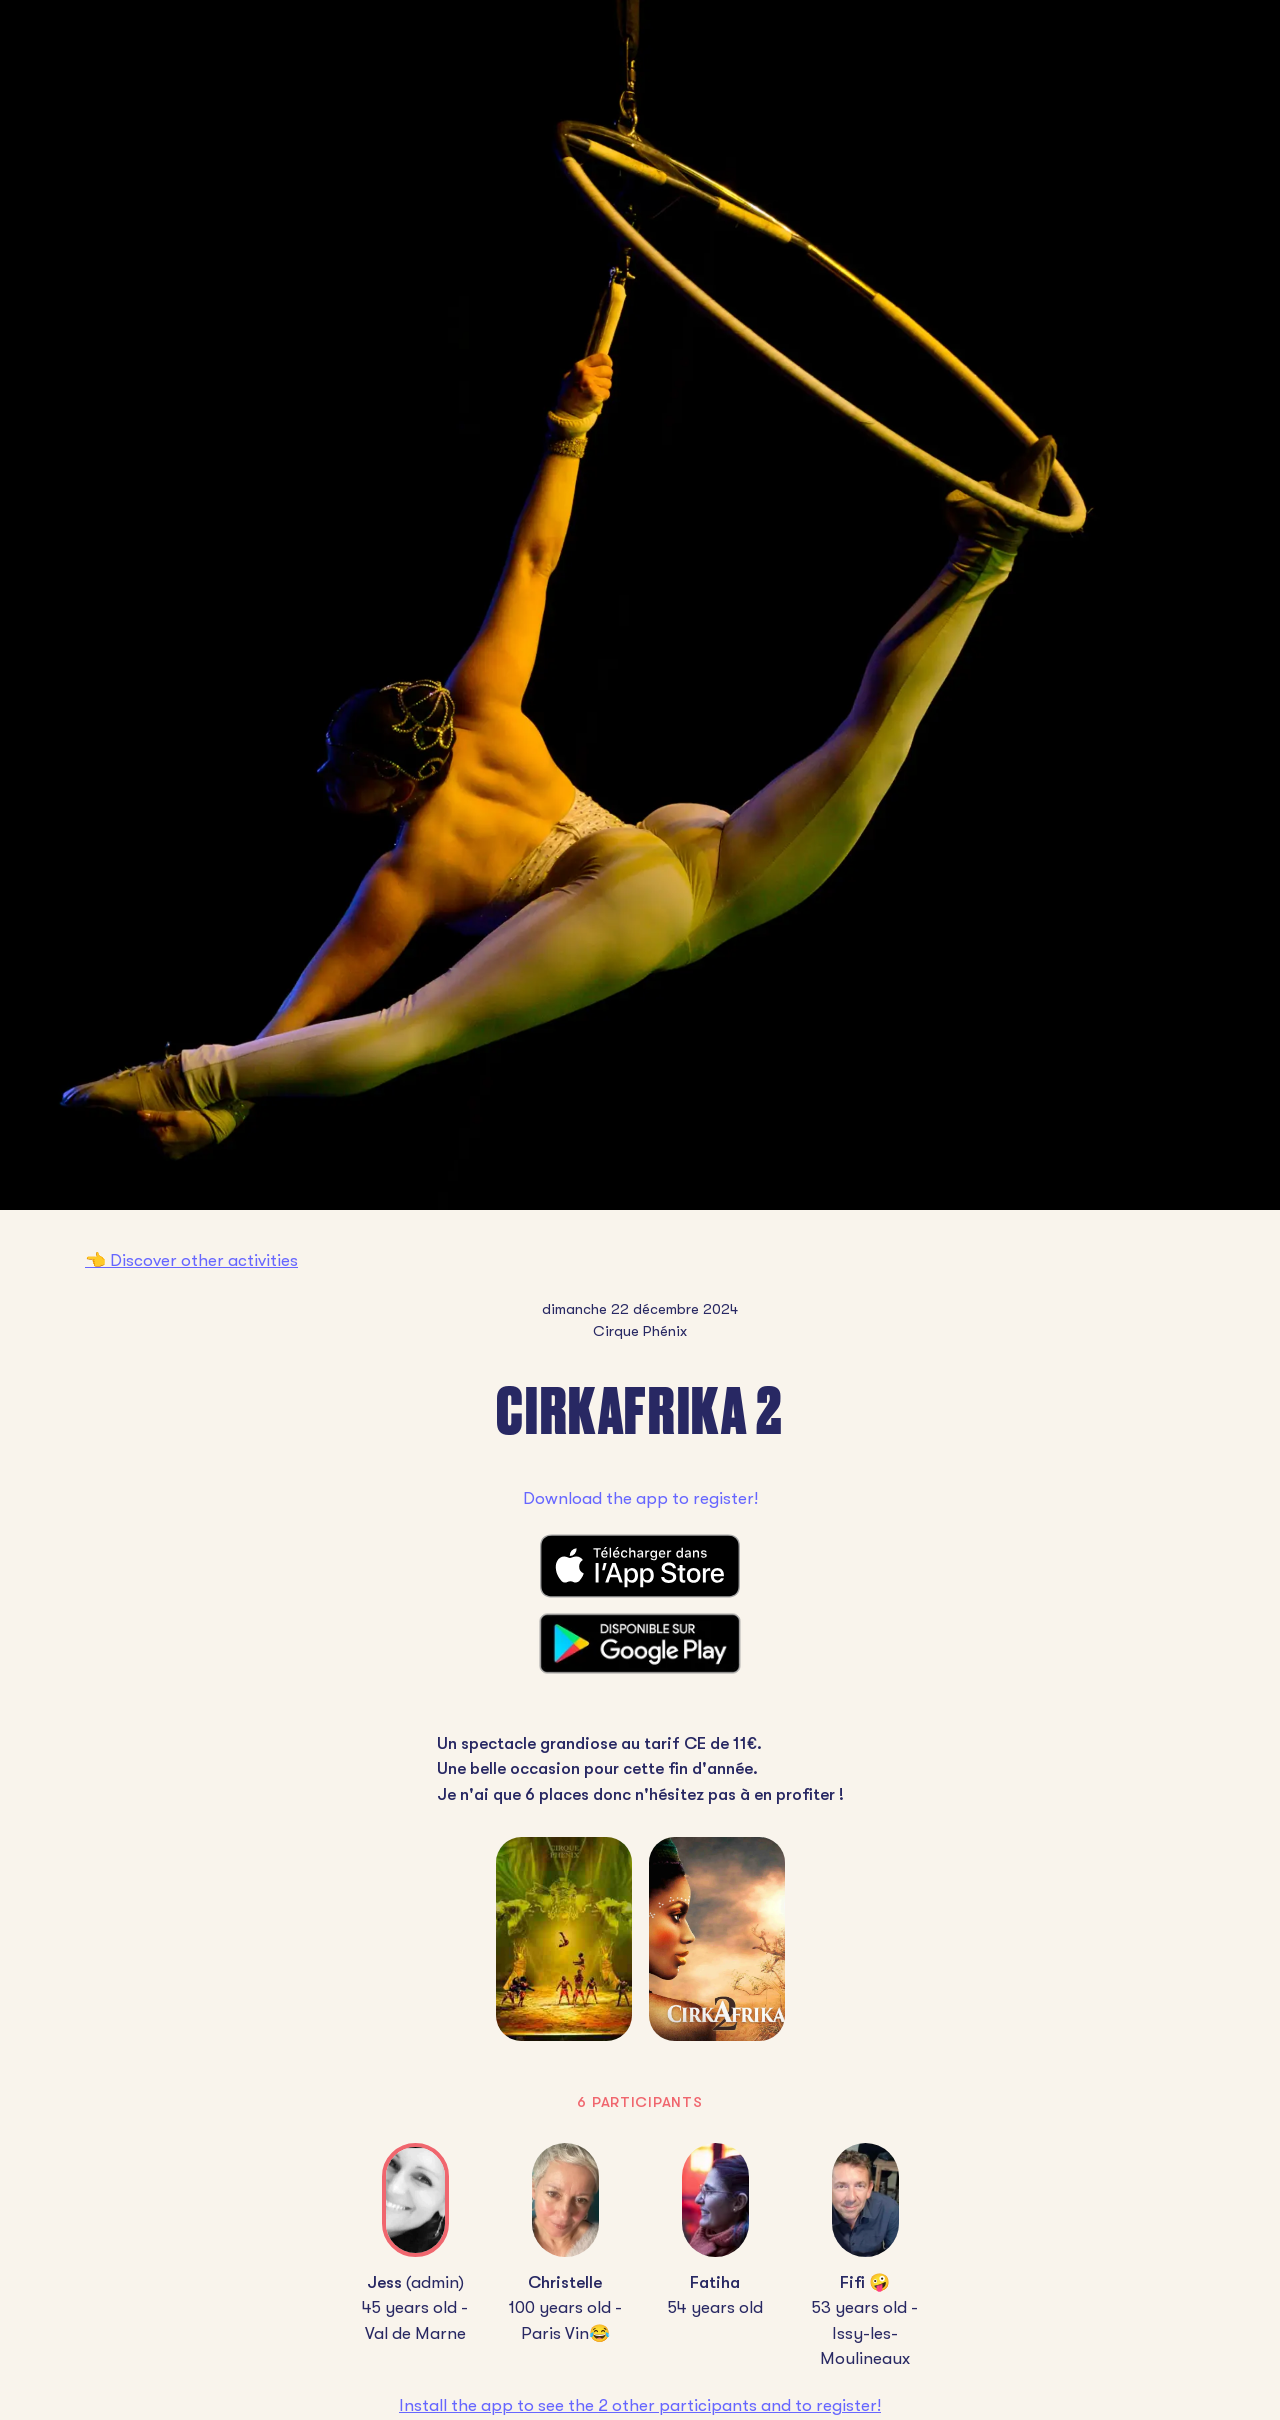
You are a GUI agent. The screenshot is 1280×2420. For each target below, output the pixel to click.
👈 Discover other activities (191, 1260)
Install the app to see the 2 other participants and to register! (640, 2405)
